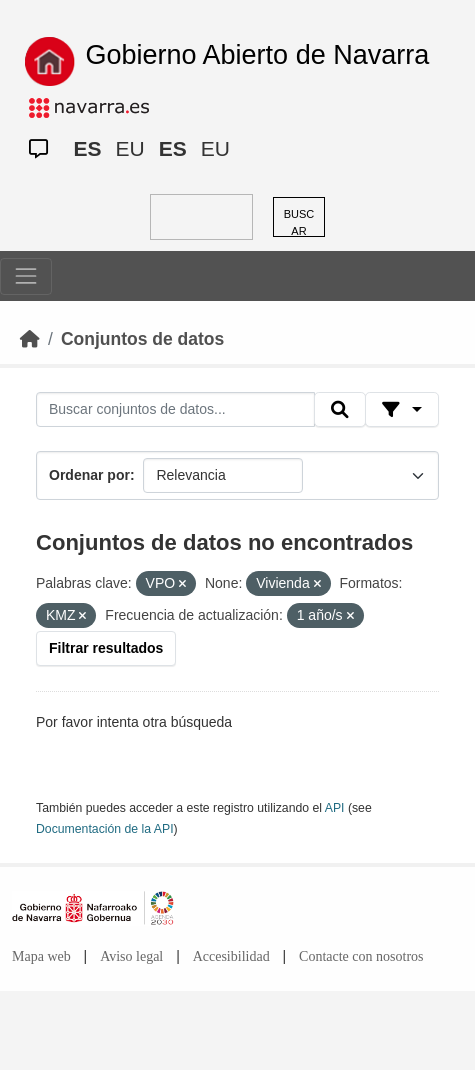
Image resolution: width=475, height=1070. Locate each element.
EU (130, 148)
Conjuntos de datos (142, 339)
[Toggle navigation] (26, 276)
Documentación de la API (105, 829)
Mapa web (41, 956)
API (335, 808)
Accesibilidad (231, 956)
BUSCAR (299, 222)
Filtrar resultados (106, 648)
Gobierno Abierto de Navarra (258, 55)
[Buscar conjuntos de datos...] (175, 410)
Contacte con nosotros (361, 956)
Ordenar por (89, 475)
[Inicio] (30, 339)
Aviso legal (131, 956)
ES (88, 148)
